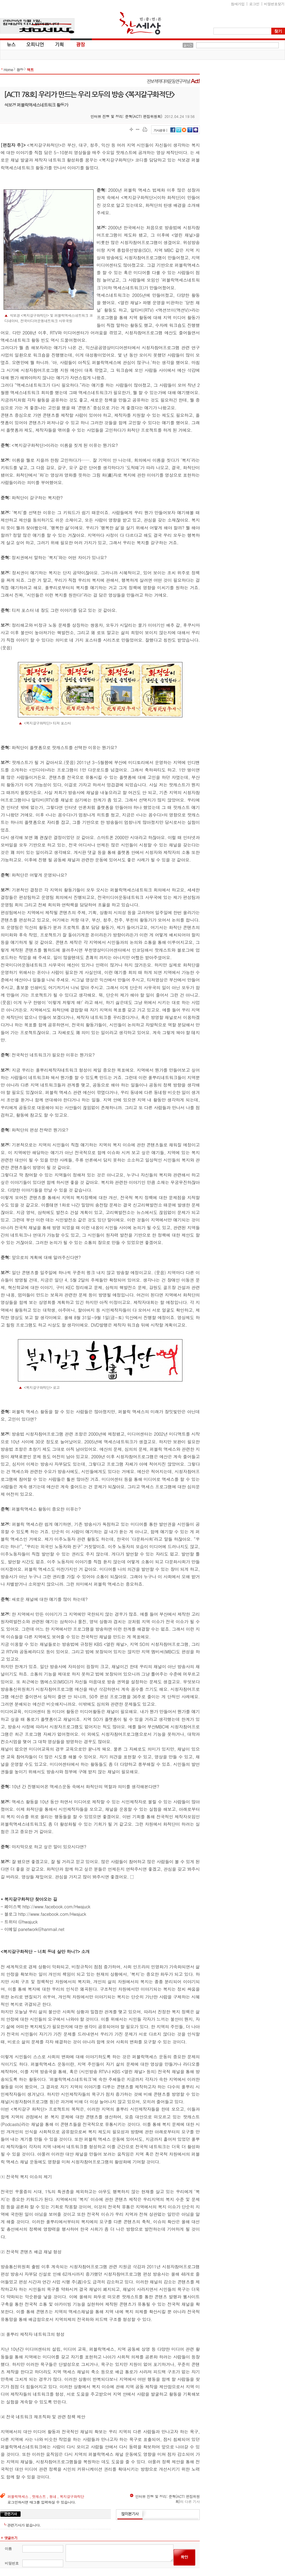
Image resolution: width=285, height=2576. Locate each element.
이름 (8, 2548)
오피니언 (35, 44)
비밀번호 (12, 2563)
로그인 (254, 3)
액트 (30, 69)
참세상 (140, 23)
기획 (59, 44)
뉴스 (10, 44)
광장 (76, 44)
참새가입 (238, 3)
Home (8, 69)
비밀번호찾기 (274, 3)
